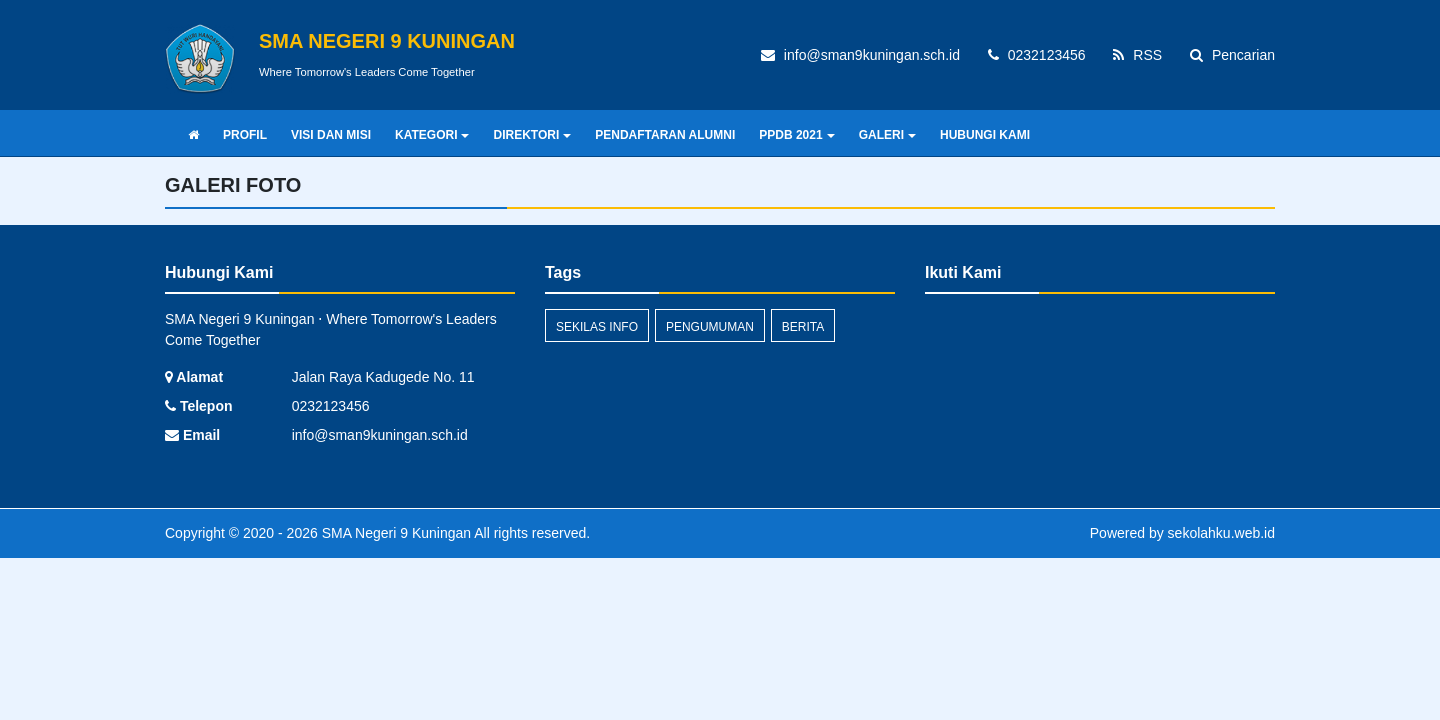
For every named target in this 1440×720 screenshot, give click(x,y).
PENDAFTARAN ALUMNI (665, 135)
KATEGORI (432, 135)
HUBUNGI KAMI (985, 135)
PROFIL (245, 135)
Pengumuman (710, 327)
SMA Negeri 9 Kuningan (394, 533)
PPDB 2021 (796, 135)
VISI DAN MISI (331, 135)
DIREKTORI (532, 135)
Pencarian (1232, 55)
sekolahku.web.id (1221, 533)
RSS (1137, 55)
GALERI (887, 135)
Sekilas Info (597, 327)
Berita (803, 327)
